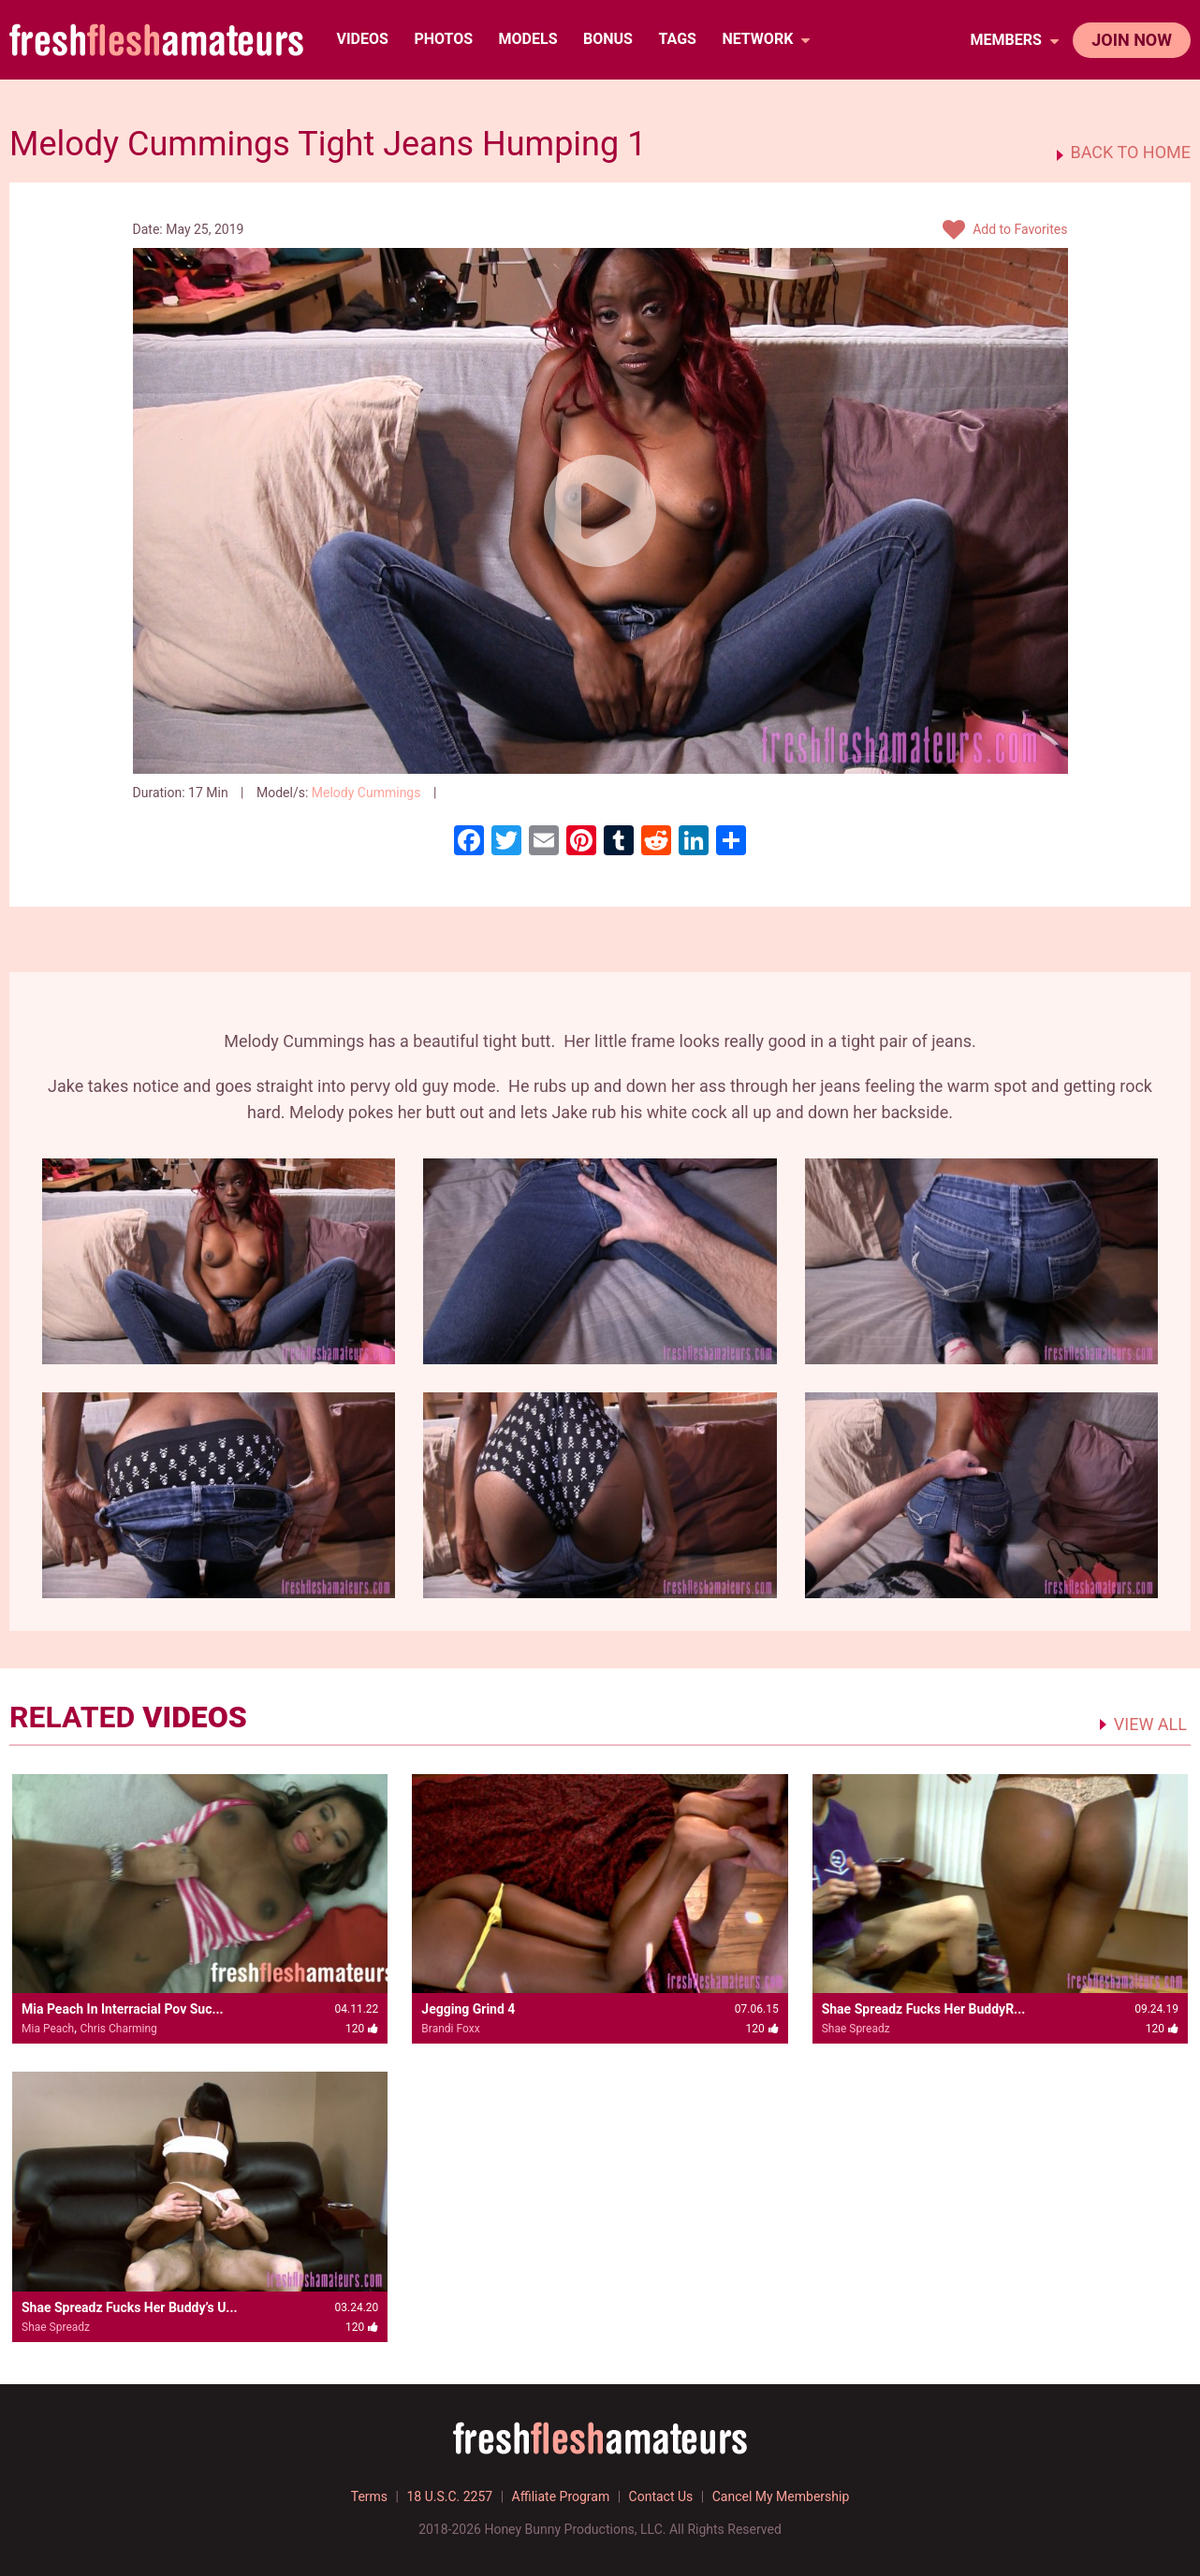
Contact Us (661, 2496)
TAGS (676, 39)
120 (468, 792)
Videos (362, 39)
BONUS (608, 39)
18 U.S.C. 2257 (449, 2496)
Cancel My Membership (781, 2496)
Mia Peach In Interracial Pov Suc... (123, 2008)
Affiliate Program (561, 2496)
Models (528, 39)
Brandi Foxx (450, 2028)
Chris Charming (118, 2028)
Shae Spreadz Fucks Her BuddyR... (924, 2008)
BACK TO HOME (1131, 152)
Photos (443, 39)
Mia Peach (48, 2028)
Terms (369, 2496)
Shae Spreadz (856, 2028)
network (766, 39)
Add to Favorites (1005, 230)
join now (1131, 40)
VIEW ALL (1150, 1724)
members (1014, 40)
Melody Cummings (366, 792)
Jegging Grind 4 (468, 2008)
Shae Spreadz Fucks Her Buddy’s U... (130, 2307)
